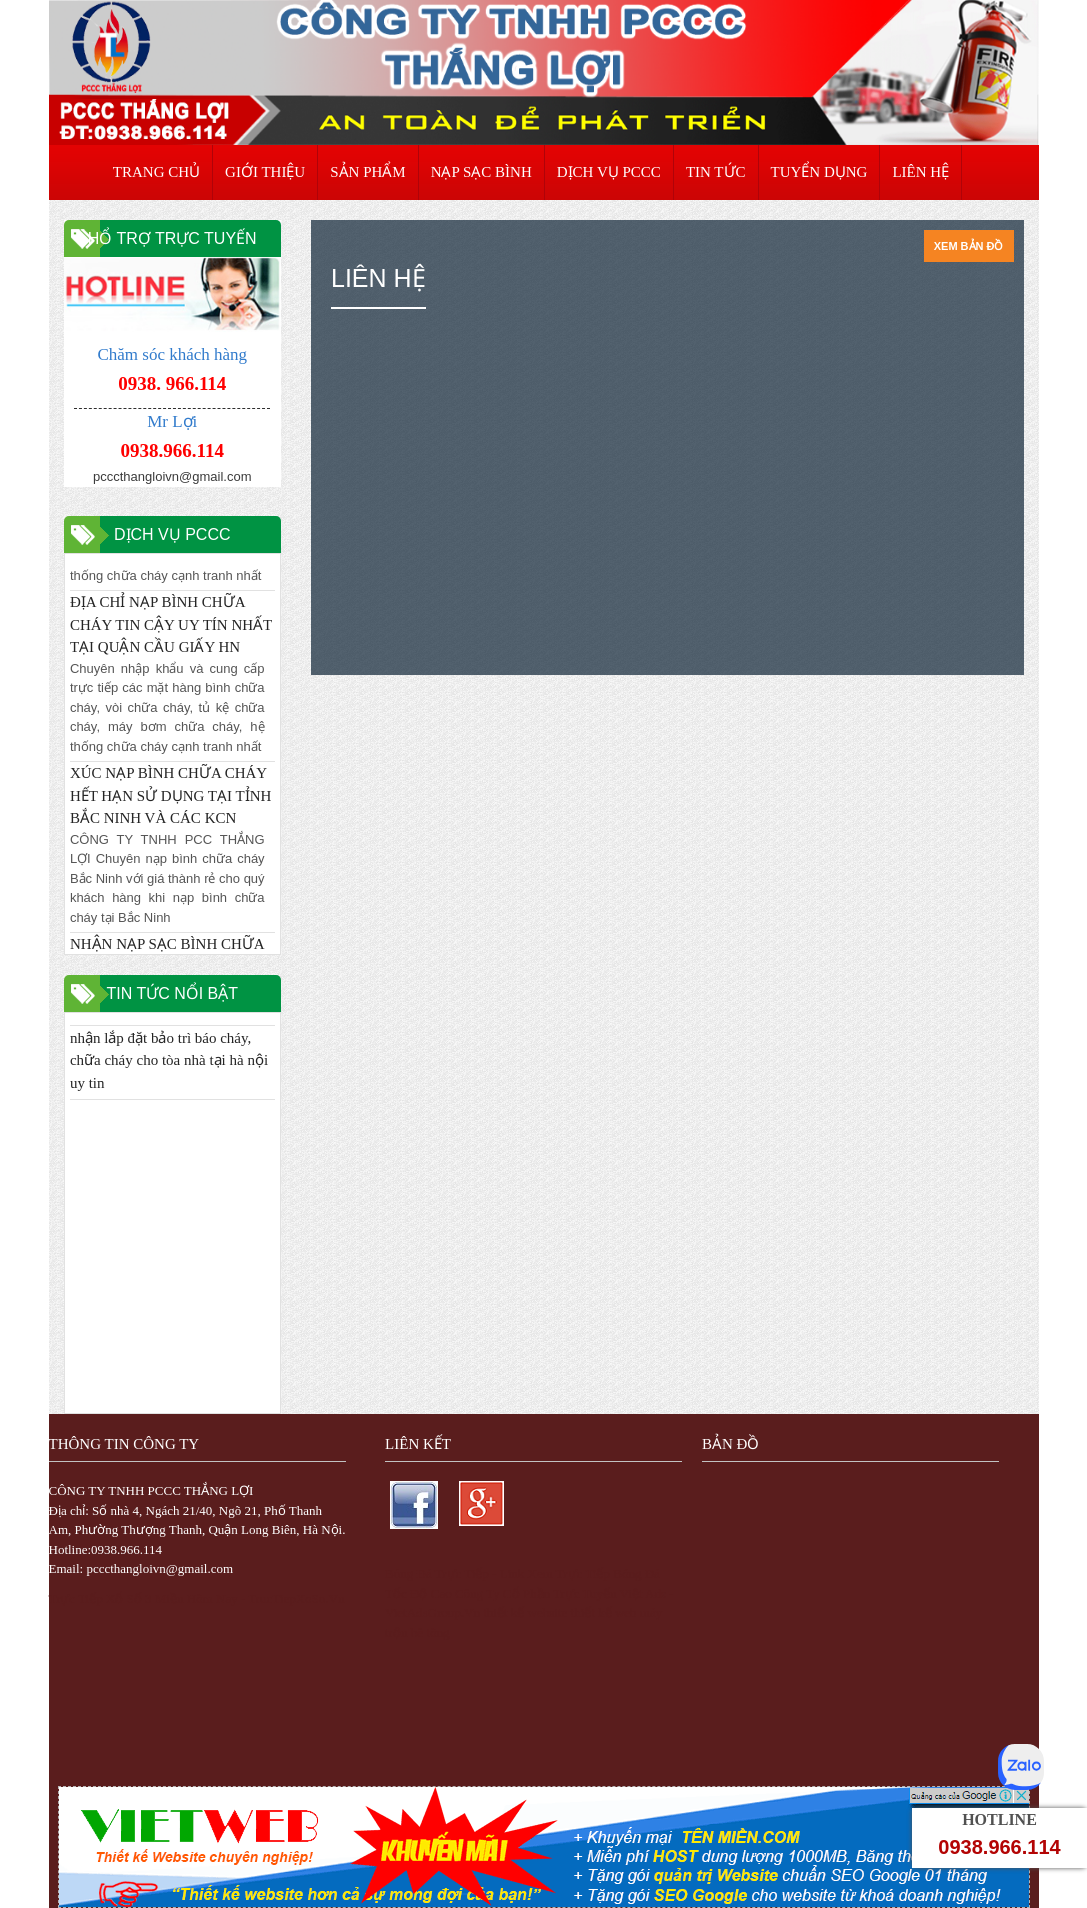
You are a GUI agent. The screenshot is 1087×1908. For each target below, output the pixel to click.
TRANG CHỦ (156, 172)
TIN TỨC (716, 172)
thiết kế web (604, 1612)
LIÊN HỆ (920, 172)
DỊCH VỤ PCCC (609, 172)
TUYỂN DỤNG (819, 172)
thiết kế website (525, 1612)
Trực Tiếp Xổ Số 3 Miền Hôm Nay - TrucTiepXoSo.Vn (197, 1598)
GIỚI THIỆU (265, 172)
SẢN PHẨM (367, 172)
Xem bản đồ (969, 246)
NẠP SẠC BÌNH (481, 172)
